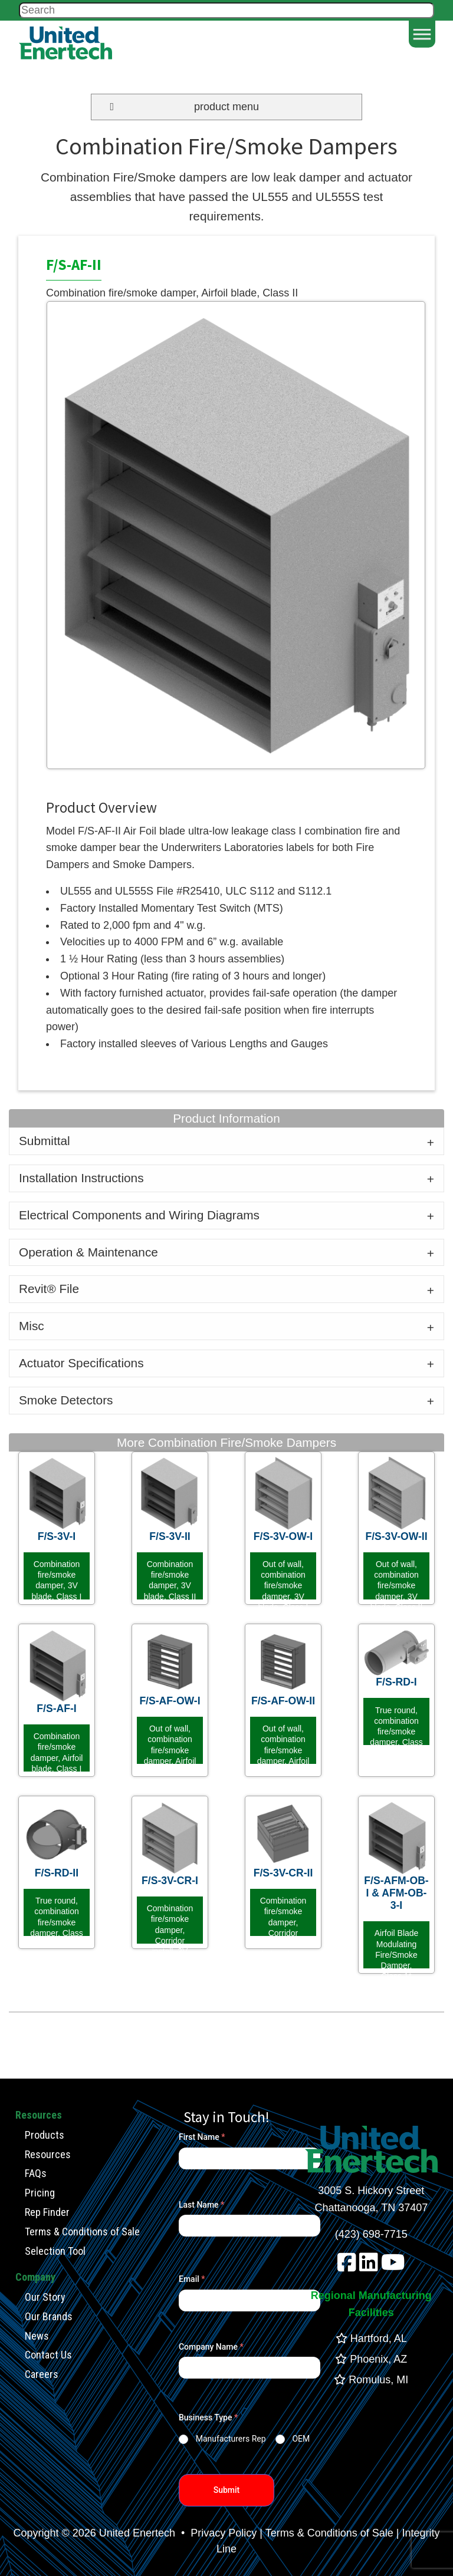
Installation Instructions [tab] (81, 1178)
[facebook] (346, 2266)
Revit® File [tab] (49, 1288)
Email (192, 2279)
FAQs (36, 2173)
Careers (41, 2374)
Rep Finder (47, 2212)
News (37, 2336)
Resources (48, 2154)
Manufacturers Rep (231, 2438)
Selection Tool (55, 2251)
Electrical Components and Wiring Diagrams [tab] (139, 1215)
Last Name (201, 2204)
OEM (301, 2438)
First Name (202, 2137)
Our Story (45, 2297)
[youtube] (393, 2266)
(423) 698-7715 (371, 2234)
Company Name (211, 2346)
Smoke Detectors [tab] (66, 1400)
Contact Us (48, 2355)
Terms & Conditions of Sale (82, 2231)
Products (44, 2135)
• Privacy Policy (217, 2533)
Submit (227, 2490)
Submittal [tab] (44, 1140)
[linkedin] (368, 2266)
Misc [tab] (31, 1325)
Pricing (40, 2192)
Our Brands (49, 2316)
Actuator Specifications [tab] (81, 1363)
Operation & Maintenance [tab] (88, 1252)
